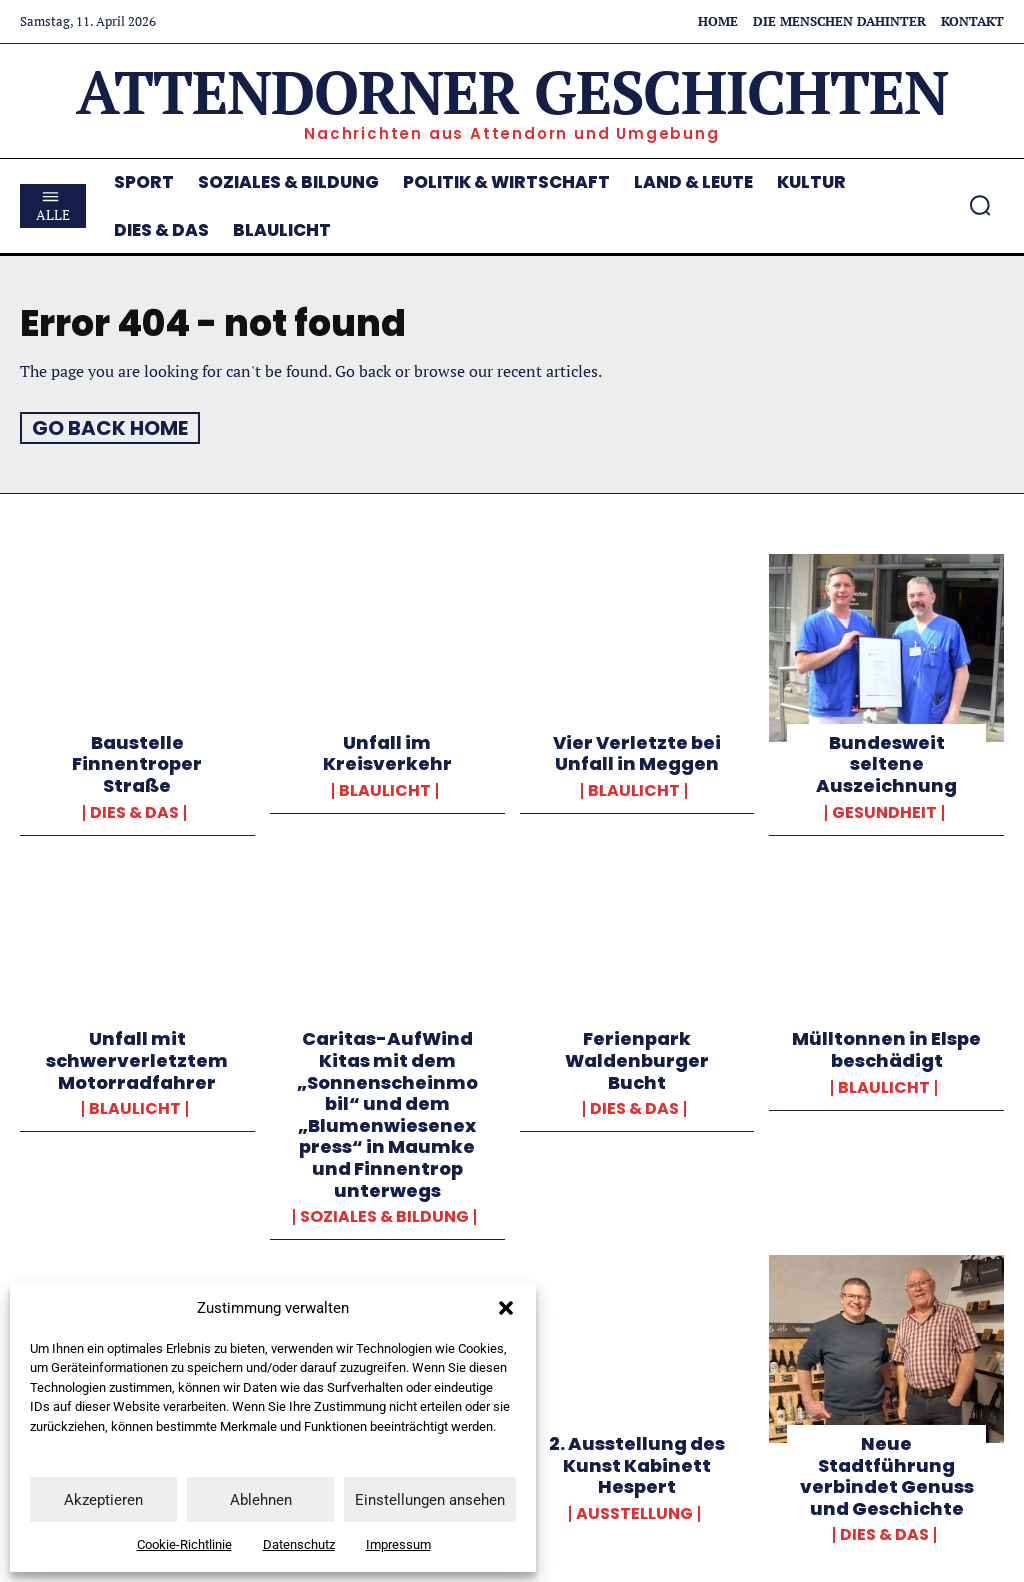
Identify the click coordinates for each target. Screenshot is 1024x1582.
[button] (506, 1308)
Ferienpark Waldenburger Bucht (637, 1059)
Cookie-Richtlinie (184, 1544)
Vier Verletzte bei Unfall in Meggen (637, 752)
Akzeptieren (103, 1500)
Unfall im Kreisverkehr (387, 752)
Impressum (398, 1544)
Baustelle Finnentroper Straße (137, 763)
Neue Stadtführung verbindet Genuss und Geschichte (887, 1475)
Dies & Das (134, 811)
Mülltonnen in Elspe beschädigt (886, 1048)
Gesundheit (884, 811)
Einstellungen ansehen (430, 1500)
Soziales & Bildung (384, 1216)
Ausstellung (634, 1512)
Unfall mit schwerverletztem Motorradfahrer (137, 1059)
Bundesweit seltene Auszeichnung (886, 763)
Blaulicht (385, 790)
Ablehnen (261, 1500)
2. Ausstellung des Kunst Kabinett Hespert (637, 1464)
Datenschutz (299, 1544)
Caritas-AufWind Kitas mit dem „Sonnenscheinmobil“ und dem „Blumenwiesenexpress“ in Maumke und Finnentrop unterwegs (387, 1113)
